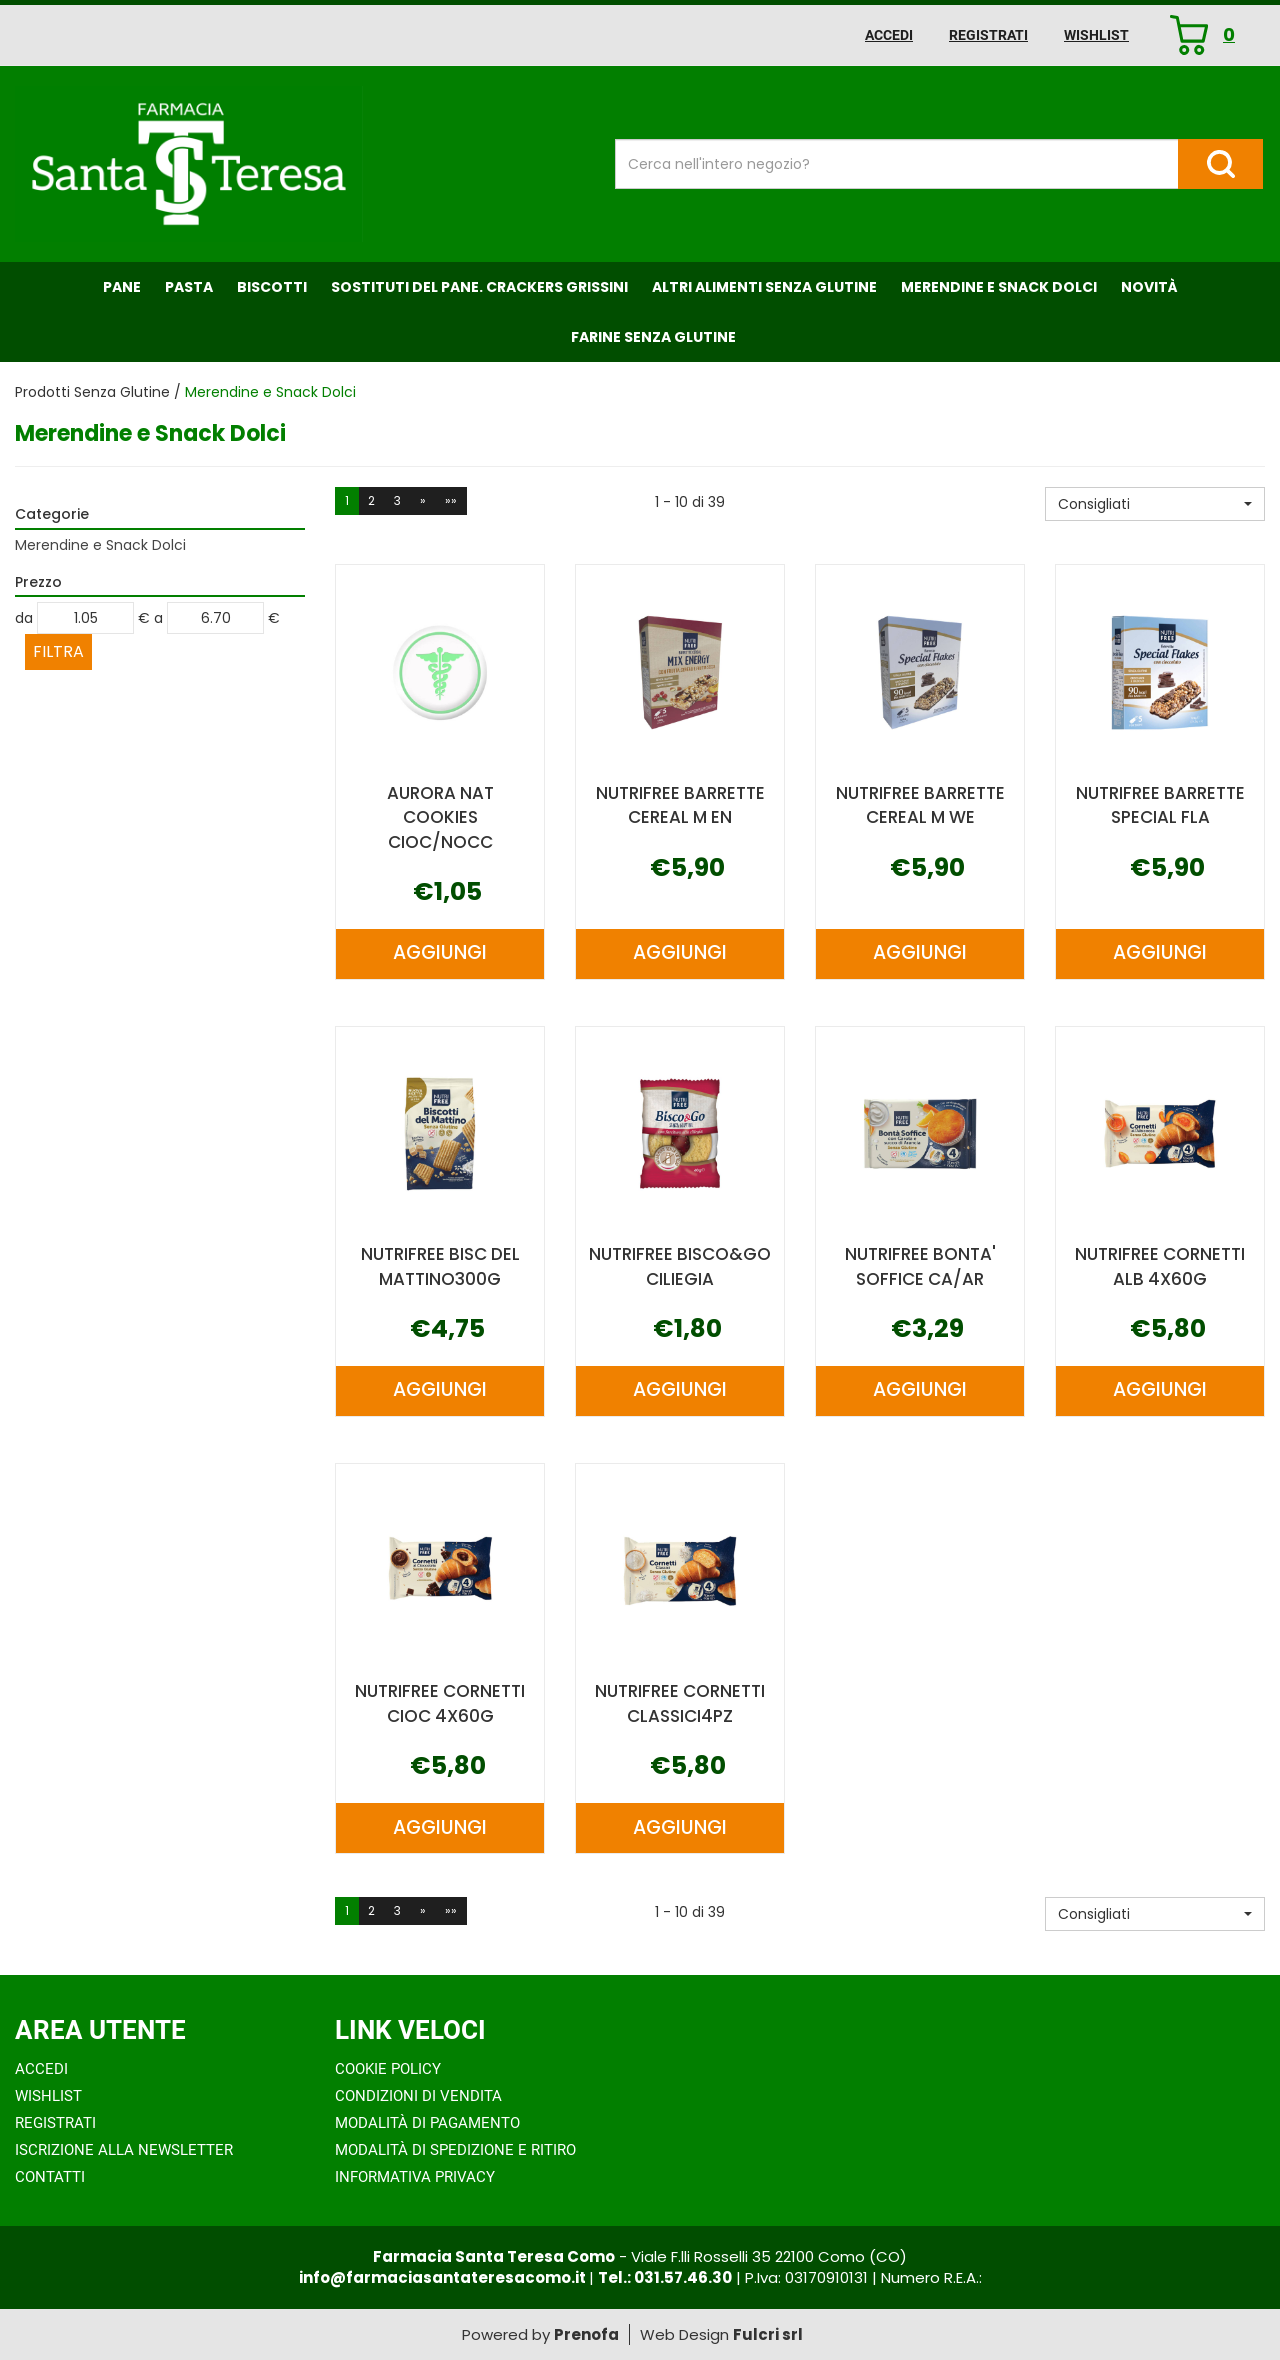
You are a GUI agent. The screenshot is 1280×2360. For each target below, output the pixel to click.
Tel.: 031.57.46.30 (665, 2277)
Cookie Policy (388, 2069)
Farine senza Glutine (653, 337)
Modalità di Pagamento (427, 2123)
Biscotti (272, 287)
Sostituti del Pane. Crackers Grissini (479, 287)
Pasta (189, 287)
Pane (122, 287)
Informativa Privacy (415, 2177)
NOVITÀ (1149, 287)
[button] (1155, 504)
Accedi (889, 35)
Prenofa (586, 2334)
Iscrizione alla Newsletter (124, 2150)
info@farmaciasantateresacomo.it (444, 2277)
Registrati (988, 35)
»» (451, 500)
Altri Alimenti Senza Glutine (764, 287)
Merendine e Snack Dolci (999, 287)
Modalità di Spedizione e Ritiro (455, 2150)
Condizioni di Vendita (418, 2096)
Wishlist (1096, 35)
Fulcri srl (768, 2334)
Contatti (50, 2177)
